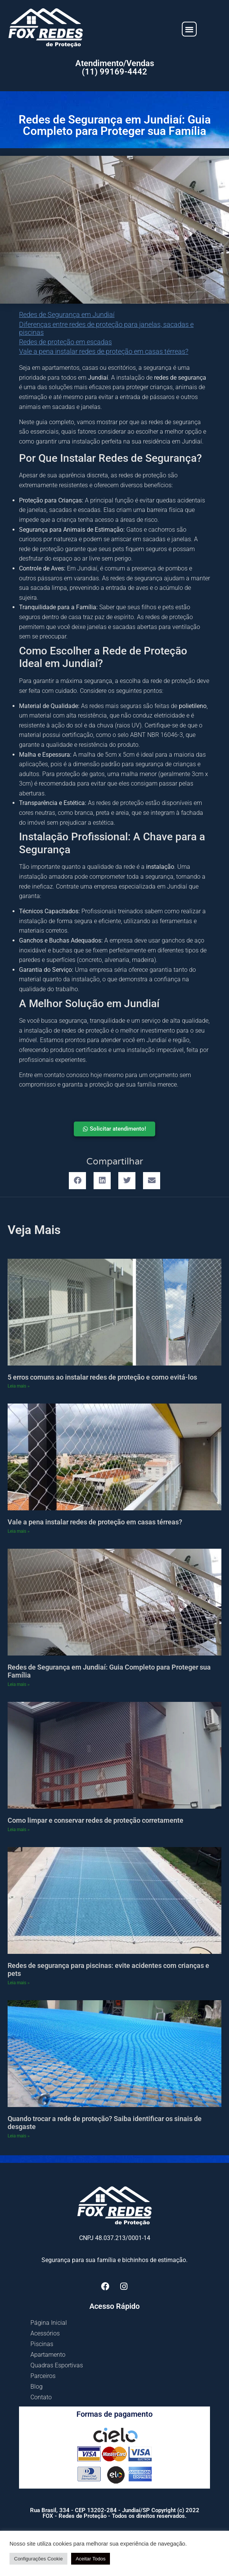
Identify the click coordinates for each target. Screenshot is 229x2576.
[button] (189, 29)
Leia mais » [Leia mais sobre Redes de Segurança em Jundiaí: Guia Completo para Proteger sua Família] (19, 1684)
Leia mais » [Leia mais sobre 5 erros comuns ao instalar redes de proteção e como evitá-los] (19, 1386)
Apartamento (47, 2354)
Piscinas (41, 2344)
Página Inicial (48, 2322)
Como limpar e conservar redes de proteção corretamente (95, 1820)
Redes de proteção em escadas (65, 342)
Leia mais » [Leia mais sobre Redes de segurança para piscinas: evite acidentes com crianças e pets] (19, 1982)
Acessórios (45, 2333)
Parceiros (43, 2376)
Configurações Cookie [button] (38, 2559)
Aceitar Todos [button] (91, 2559)
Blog (36, 2386)
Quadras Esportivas (56, 2365)
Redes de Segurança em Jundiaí (66, 314)
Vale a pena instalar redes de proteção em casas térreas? (103, 351)
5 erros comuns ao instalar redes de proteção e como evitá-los (102, 1377)
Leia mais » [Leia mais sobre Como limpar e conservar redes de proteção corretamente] (19, 1829)
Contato (41, 2397)
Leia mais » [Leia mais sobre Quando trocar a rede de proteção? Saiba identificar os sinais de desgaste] (19, 2136)
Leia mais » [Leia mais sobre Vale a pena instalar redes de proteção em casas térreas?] (19, 1531)
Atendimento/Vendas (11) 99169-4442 (114, 67)
